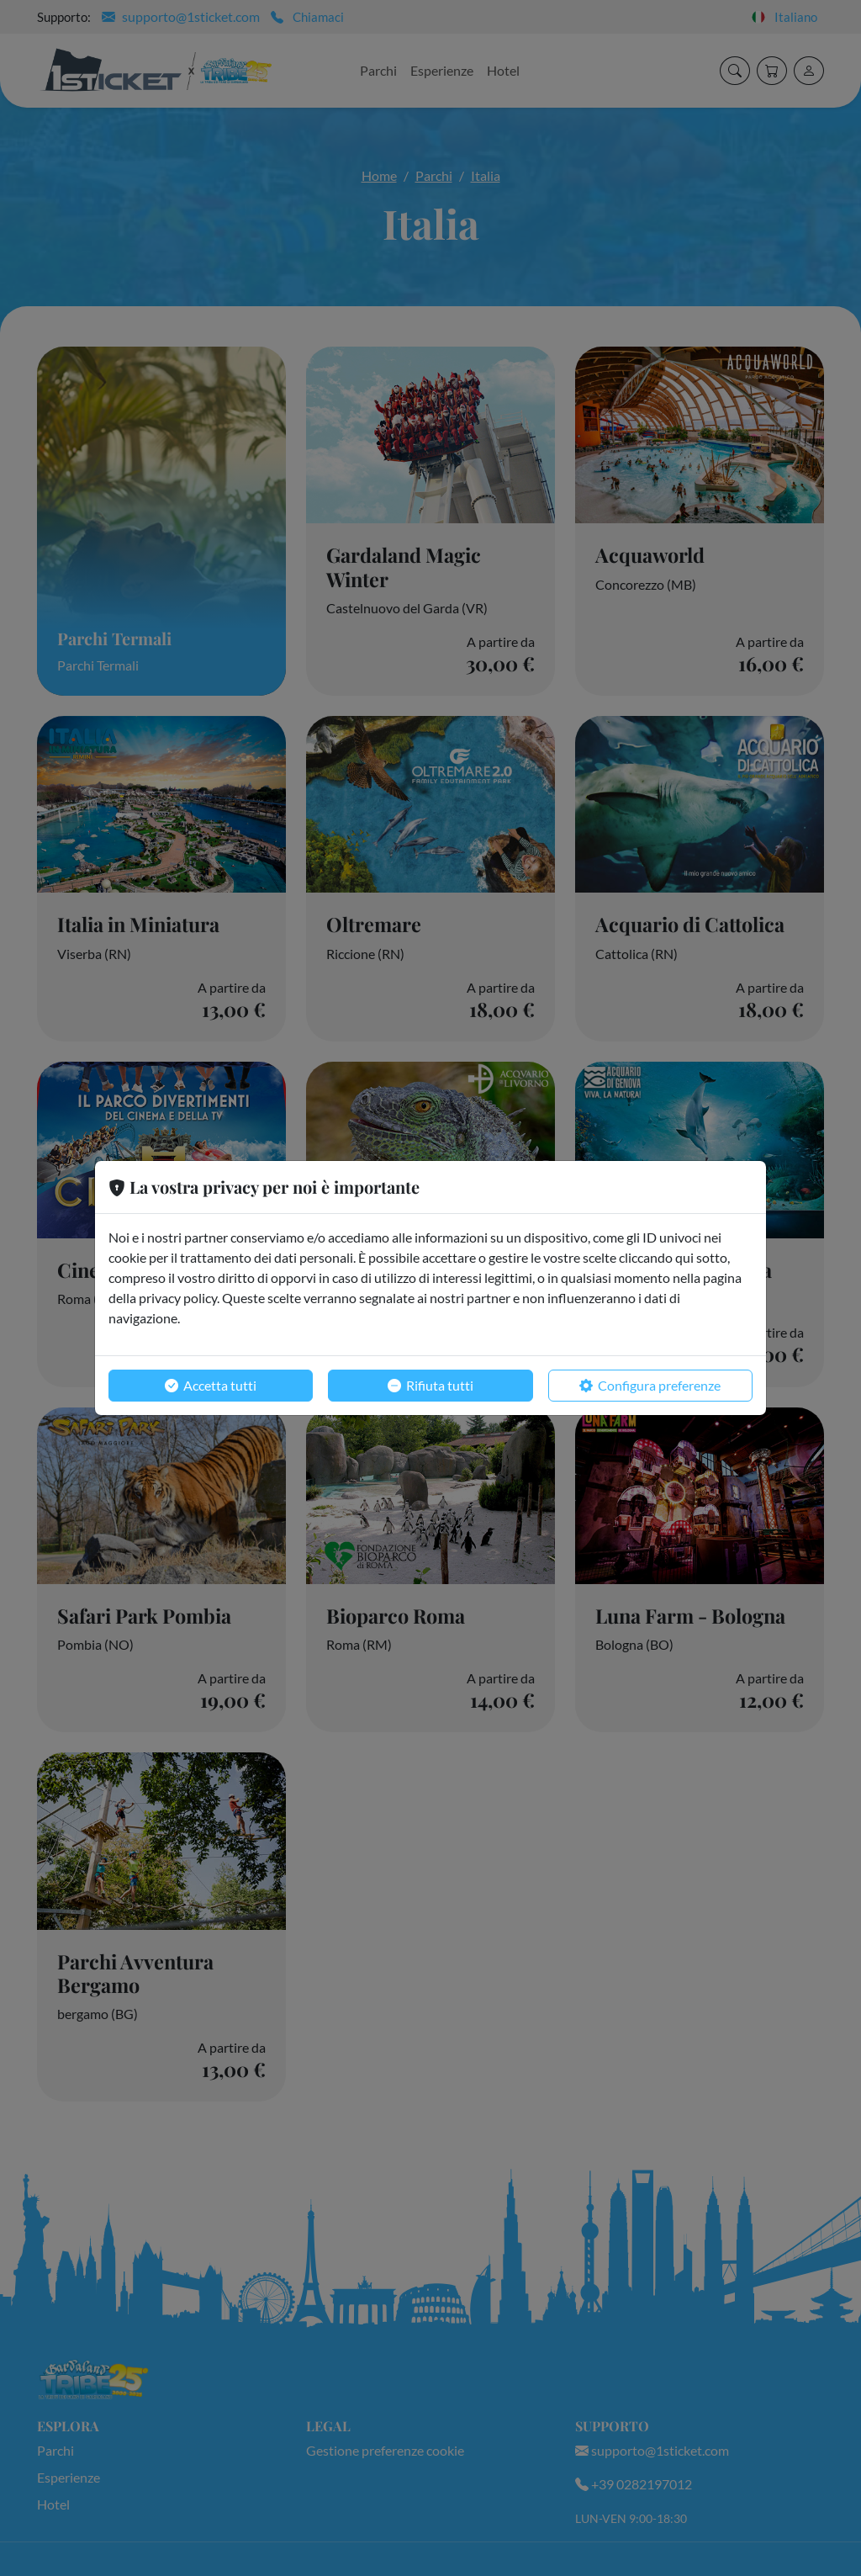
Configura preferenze (650, 1385)
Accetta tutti (210, 1385)
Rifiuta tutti (430, 1385)
